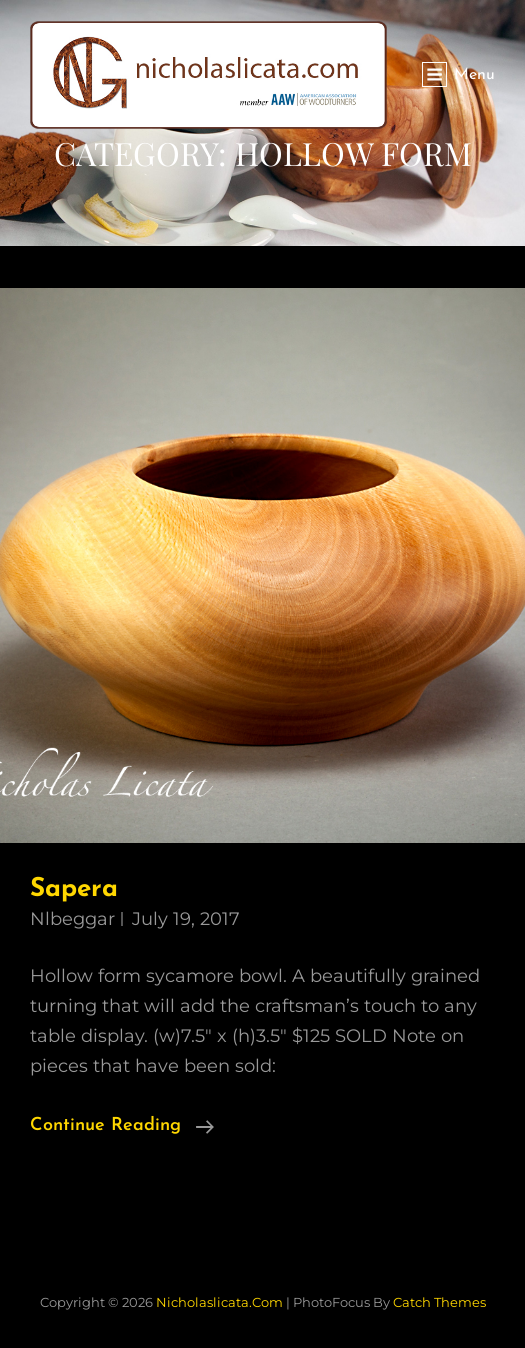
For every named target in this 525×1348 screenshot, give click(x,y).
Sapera (74, 889)
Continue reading (122, 1123)
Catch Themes (439, 1302)
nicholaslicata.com (219, 1302)
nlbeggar (72, 919)
